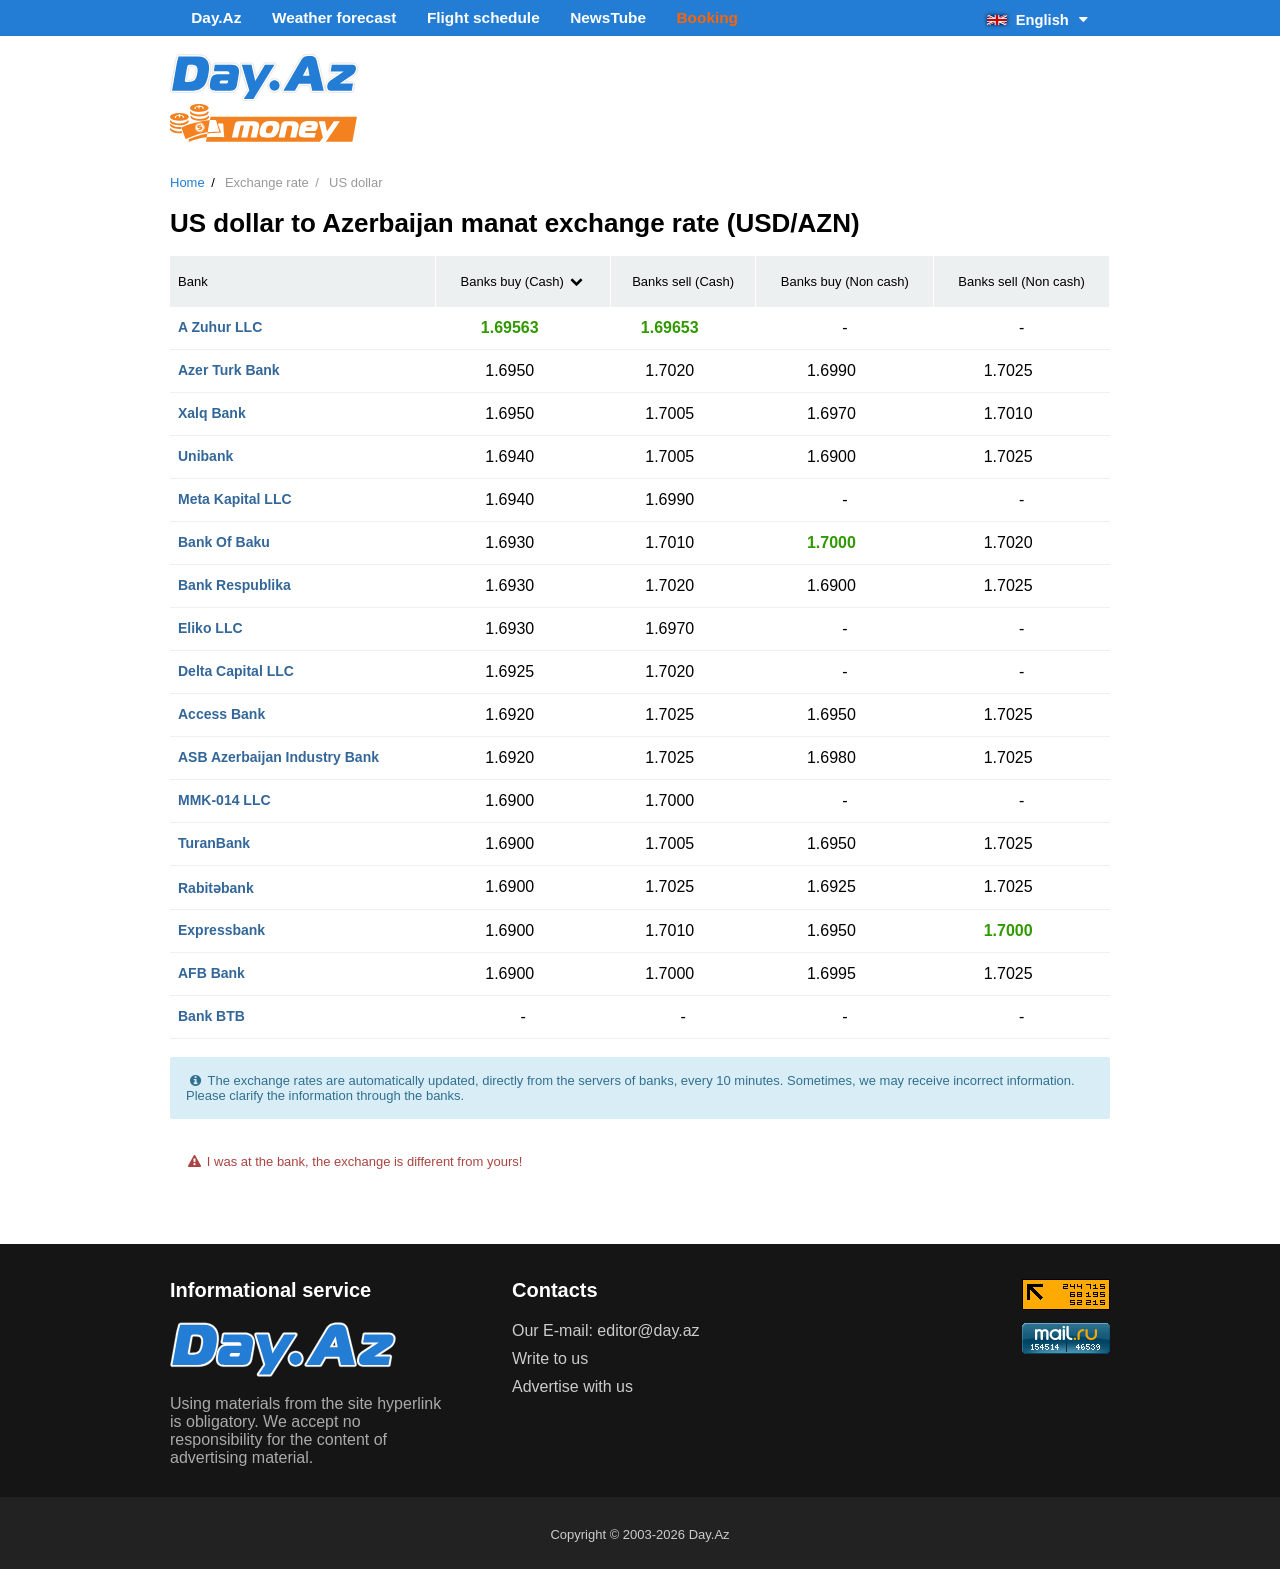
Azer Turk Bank (229, 366)
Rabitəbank (216, 884)
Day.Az (207, 18)
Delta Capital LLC (236, 667)
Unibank (205, 452)
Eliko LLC (210, 624)
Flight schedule (441, 18)
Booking (637, 18)
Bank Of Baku (224, 538)
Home (187, 179)
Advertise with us (572, 1382)
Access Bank (221, 710)
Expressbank (221, 926)
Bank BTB (211, 1012)
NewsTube (550, 18)
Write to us (550, 1354)
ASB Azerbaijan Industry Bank (278, 753)
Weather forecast (309, 18)
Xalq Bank (212, 409)
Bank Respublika (234, 581)
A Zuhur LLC (220, 323)
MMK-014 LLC (224, 796)
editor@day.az (648, 1326)
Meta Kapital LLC (235, 495)
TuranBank (214, 839)
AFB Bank (211, 969)
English (1038, 18)
